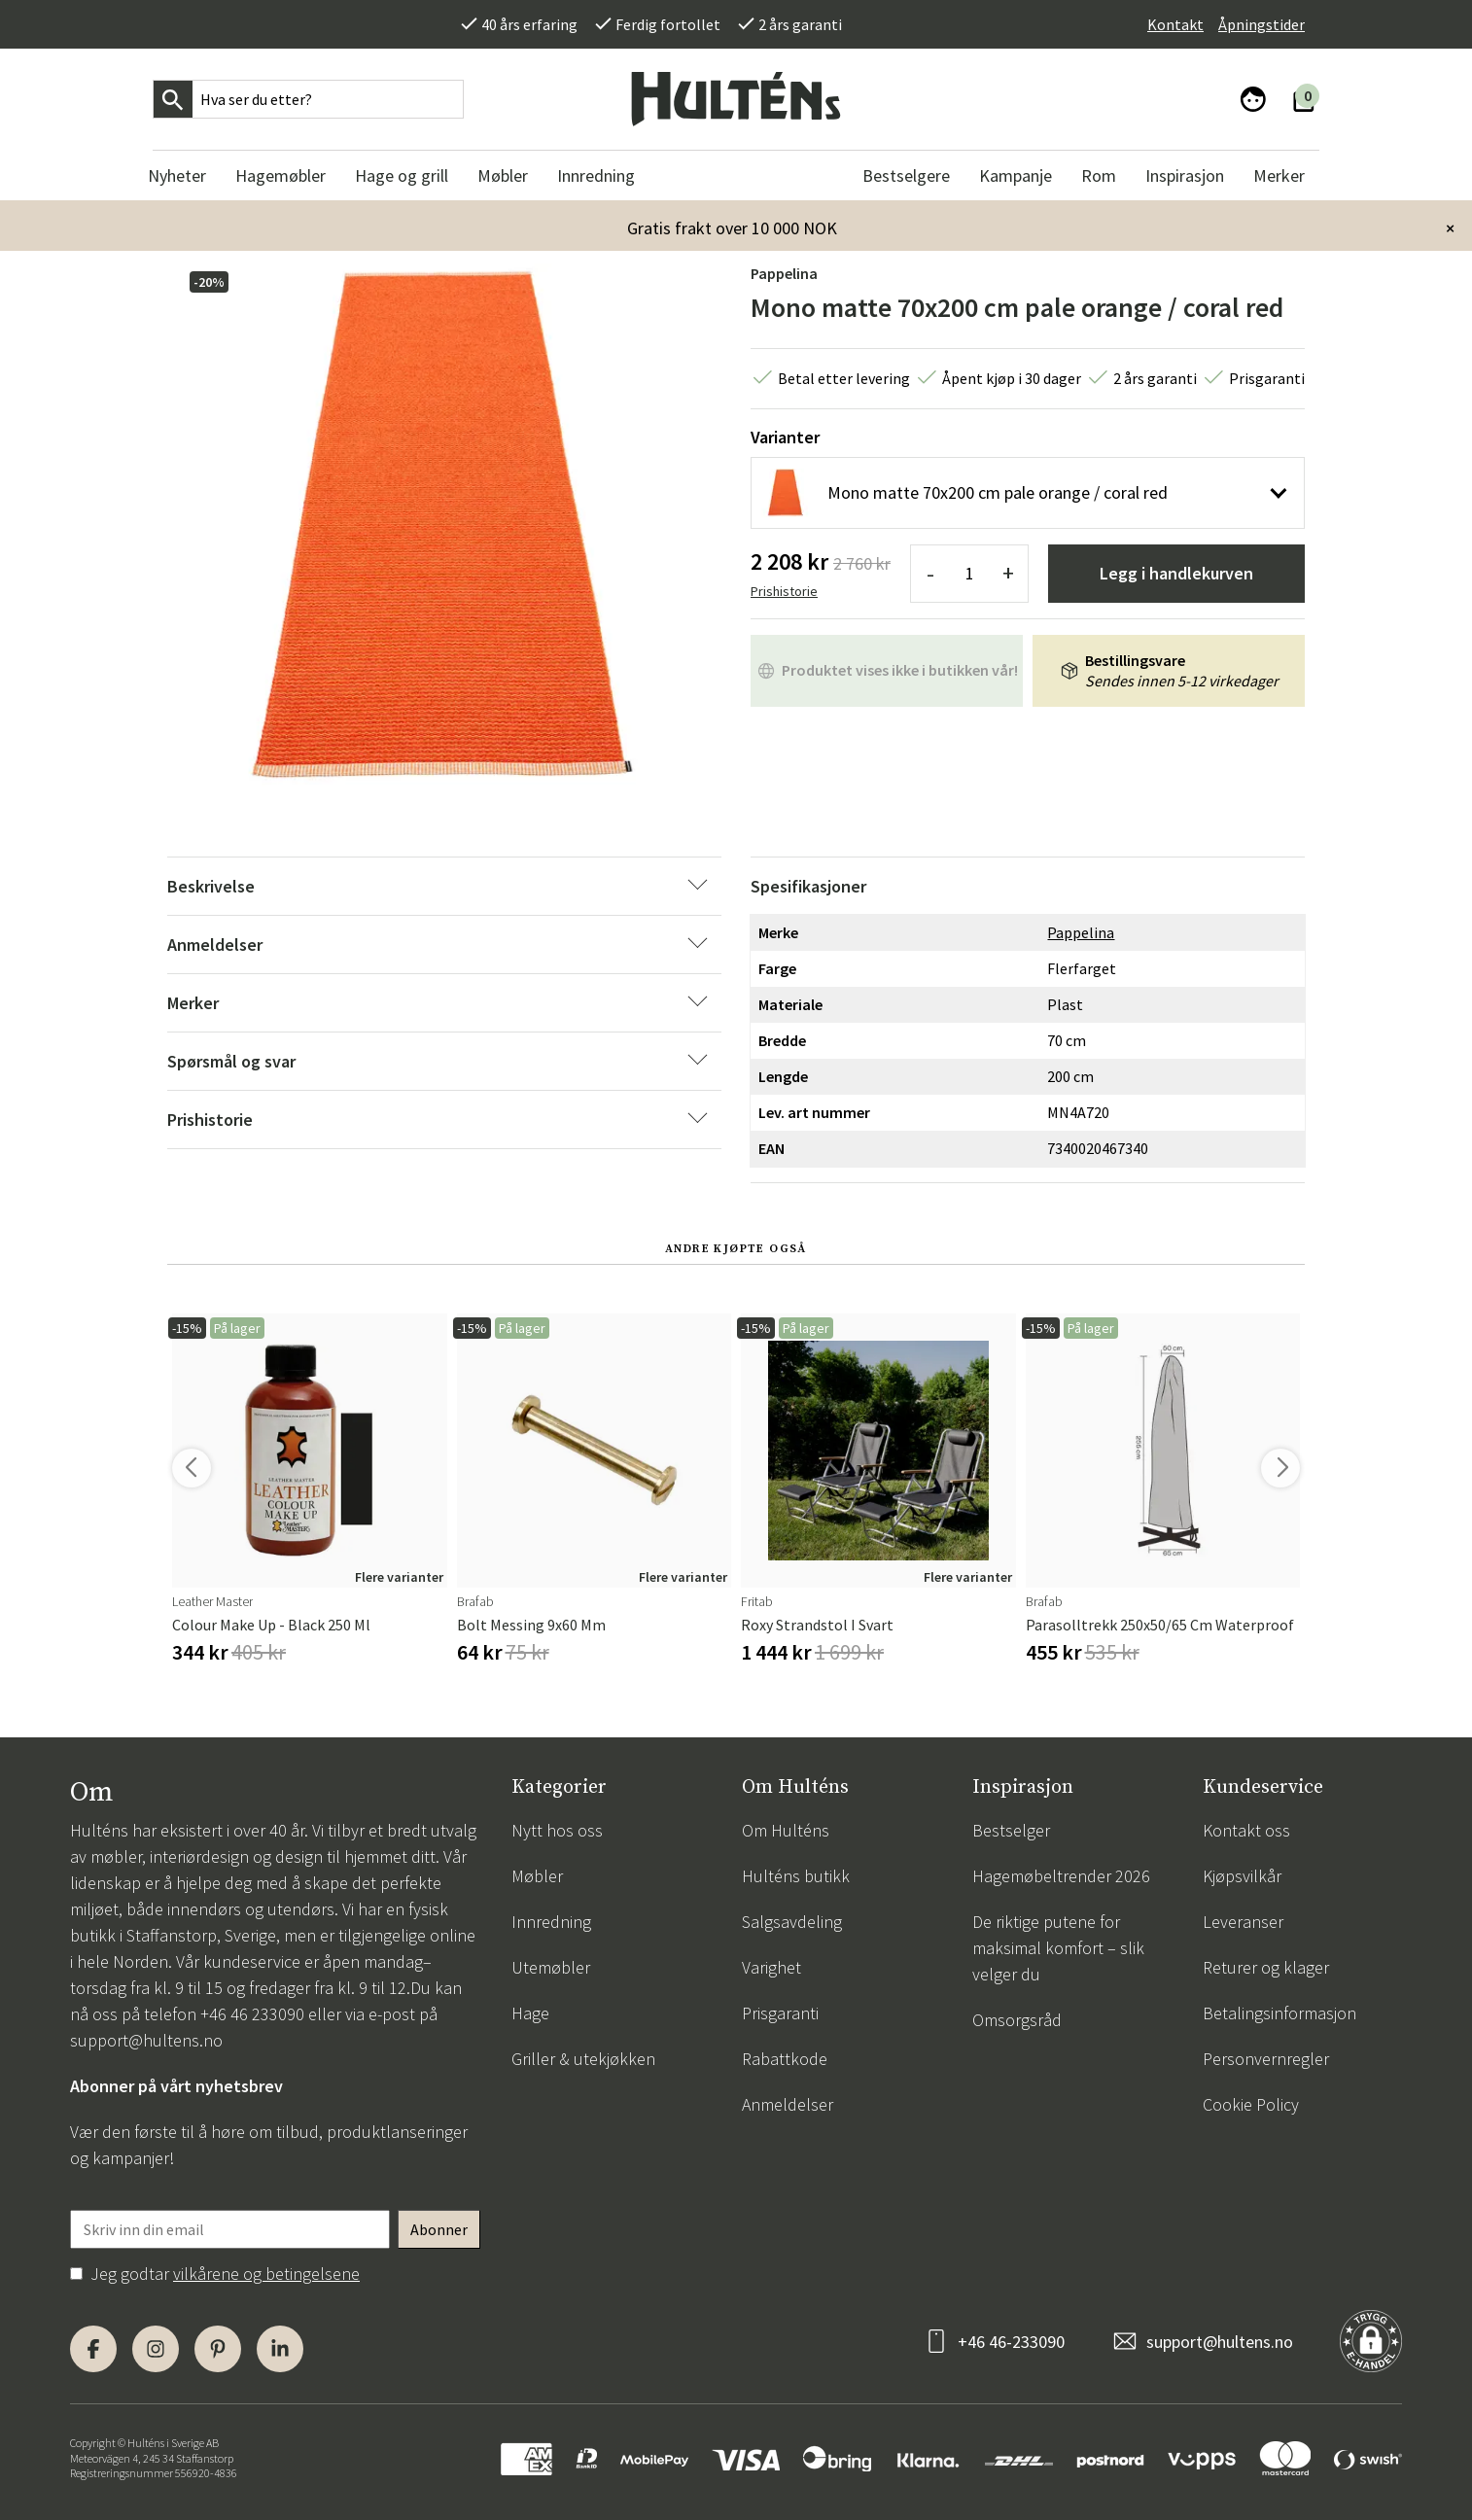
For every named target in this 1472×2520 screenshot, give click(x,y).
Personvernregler (1266, 2059)
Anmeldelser (787, 2104)
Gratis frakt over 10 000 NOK (732, 228)
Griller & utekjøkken (583, 2059)
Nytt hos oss (557, 1830)
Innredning (551, 1921)
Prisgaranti (780, 2013)
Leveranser (1243, 1921)
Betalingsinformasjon (1279, 2013)
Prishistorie (784, 591)
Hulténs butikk (796, 1876)
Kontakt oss (1246, 1830)
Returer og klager (1266, 1967)
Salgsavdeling (792, 1921)
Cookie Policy (1251, 2104)
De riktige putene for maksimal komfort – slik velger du (1058, 1947)
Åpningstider (1261, 24)
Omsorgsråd (1017, 2020)
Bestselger (1011, 1830)
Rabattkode (784, 2059)
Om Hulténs (785, 1830)
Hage (530, 2013)
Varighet (771, 1967)
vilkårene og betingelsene (266, 2273)
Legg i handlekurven (1176, 573)
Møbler (537, 1876)
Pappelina (784, 273)
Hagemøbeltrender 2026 (1061, 1876)
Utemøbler (550, 1967)
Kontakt (1175, 24)
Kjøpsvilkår (1242, 1876)
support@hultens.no (146, 2040)
